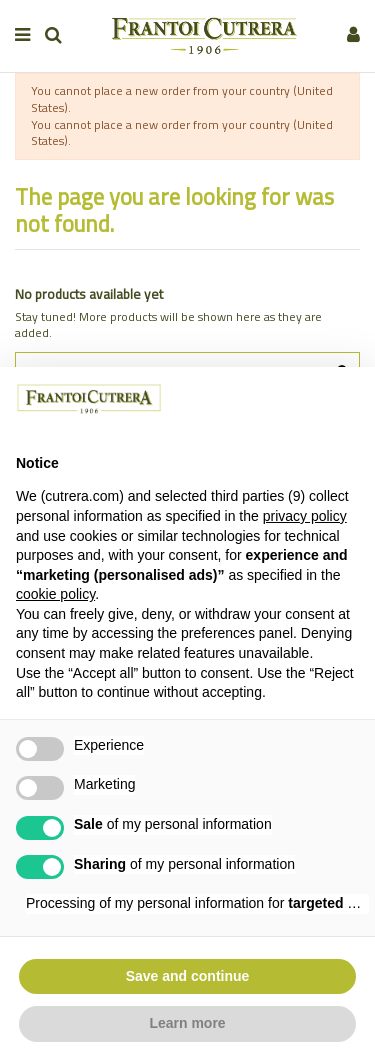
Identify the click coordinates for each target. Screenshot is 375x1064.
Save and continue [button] (188, 976)
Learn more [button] (187, 1023)
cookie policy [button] (55, 594)
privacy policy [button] (305, 516)
